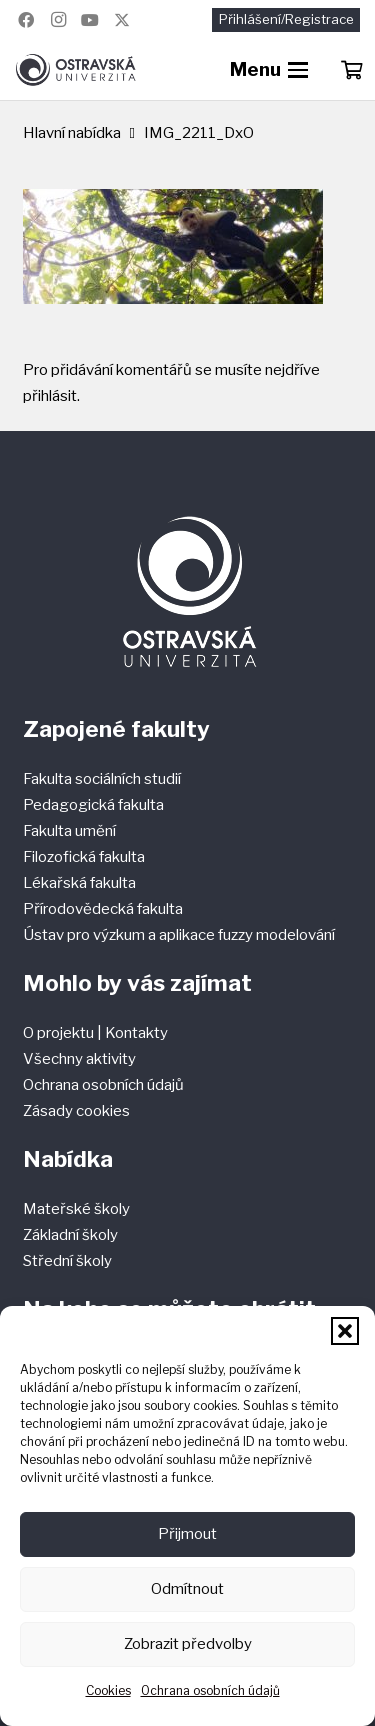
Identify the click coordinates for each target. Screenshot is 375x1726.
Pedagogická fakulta (93, 805)
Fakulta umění (69, 831)
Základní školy (70, 1235)
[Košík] (351, 70)
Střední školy (67, 1261)
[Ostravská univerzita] (75, 70)
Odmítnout (187, 1589)
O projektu (60, 1033)
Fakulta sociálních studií (102, 779)
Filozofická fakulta (84, 857)
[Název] (122, 20)
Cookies (108, 1690)
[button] (345, 1331)
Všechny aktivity (79, 1059)
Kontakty (136, 1033)
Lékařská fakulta (79, 883)
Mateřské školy (76, 1209)
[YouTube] (90, 20)
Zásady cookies (76, 1111)
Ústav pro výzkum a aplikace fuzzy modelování (179, 935)
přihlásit (50, 396)
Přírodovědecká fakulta (103, 909)
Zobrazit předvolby (188, 1644)
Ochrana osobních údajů (210, 1690)
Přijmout (187, 1534)
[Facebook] (26, 20)
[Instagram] (58, 20)
